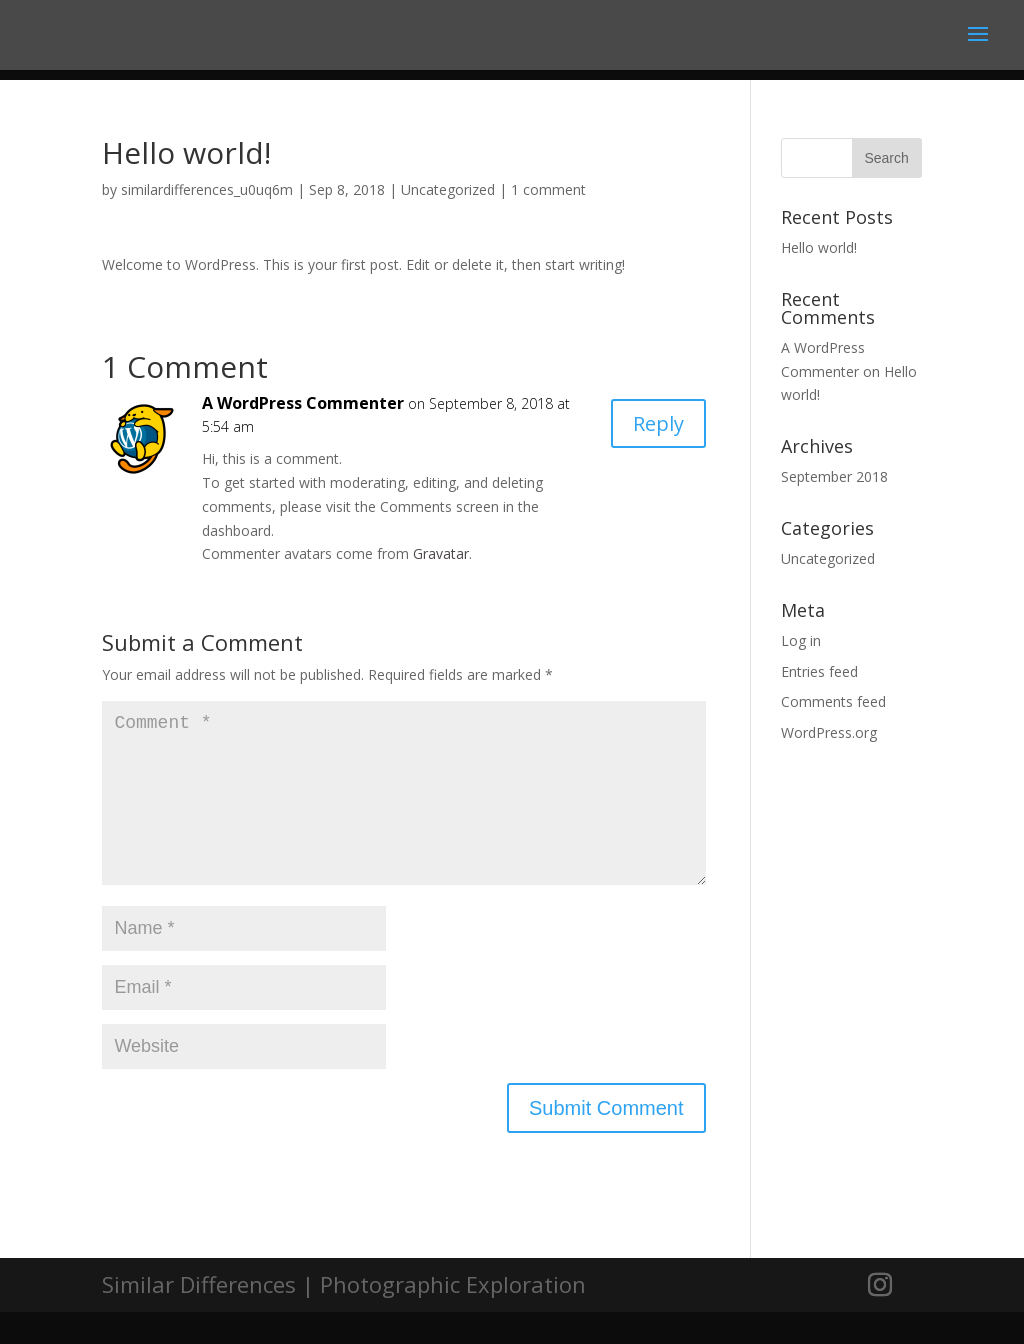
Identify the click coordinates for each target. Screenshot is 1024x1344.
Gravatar (441, 553)
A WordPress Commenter (303, 403)
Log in (801, 640)
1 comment (548, 189)
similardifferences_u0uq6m (207, 189)
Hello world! (819, 247)
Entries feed (819, 671)
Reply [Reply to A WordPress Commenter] (658, 423)
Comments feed (833, 701)
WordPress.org (829, 732)
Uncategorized (448, 189)
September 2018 (834, 476)
